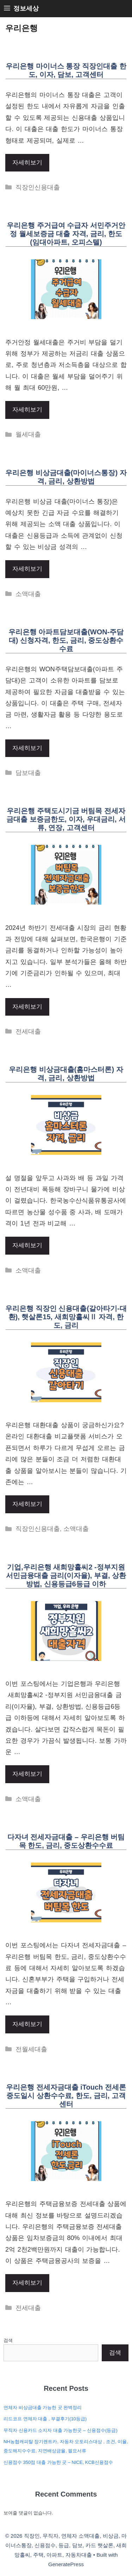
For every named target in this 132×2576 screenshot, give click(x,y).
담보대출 (28, 772)
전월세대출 (31, 2049)
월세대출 (28, 434)
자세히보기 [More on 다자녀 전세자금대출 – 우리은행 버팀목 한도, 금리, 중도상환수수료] (27, 2024)
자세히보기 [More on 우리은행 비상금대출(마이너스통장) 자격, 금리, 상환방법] (27, 568)
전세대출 (28, 1031)
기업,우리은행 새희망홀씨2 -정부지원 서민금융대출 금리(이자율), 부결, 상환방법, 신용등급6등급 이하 (66, 1575)
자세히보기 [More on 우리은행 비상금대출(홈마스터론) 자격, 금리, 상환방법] (27, 1245)
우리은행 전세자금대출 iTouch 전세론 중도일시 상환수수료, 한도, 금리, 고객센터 (66, 2095)
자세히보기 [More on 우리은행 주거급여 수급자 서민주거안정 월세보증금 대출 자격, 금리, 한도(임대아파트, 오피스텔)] (27, 409)
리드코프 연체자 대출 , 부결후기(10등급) (45, 2418)
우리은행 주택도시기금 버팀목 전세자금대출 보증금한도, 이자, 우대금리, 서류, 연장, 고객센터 (66, 819)
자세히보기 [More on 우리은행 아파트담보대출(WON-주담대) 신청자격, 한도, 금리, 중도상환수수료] (27, 748)
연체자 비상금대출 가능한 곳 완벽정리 (43, 2407)
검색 (8, 2340)
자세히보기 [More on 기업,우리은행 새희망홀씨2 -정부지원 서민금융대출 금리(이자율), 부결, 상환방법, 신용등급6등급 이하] (27, 1774)
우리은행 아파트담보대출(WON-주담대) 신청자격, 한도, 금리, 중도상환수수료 (66, 640)
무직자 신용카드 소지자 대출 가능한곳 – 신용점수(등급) (61, 2430)
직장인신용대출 (37, 187)
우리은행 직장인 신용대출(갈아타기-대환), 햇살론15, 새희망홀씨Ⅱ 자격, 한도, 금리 (65, 1317)
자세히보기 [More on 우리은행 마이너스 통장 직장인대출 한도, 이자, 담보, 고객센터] (27, 162)
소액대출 (28, 593)
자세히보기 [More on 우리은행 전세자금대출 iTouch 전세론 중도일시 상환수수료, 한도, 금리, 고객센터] (27, 2282)
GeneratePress (66, 2564)
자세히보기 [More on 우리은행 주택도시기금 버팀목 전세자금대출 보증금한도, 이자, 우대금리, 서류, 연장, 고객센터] (27, 1006)
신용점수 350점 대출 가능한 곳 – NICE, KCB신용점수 (58, 2462)
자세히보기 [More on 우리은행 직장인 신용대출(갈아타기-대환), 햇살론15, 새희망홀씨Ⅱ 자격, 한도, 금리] (27, 1504)
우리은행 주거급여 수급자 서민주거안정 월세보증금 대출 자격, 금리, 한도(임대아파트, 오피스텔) (66, 233)
